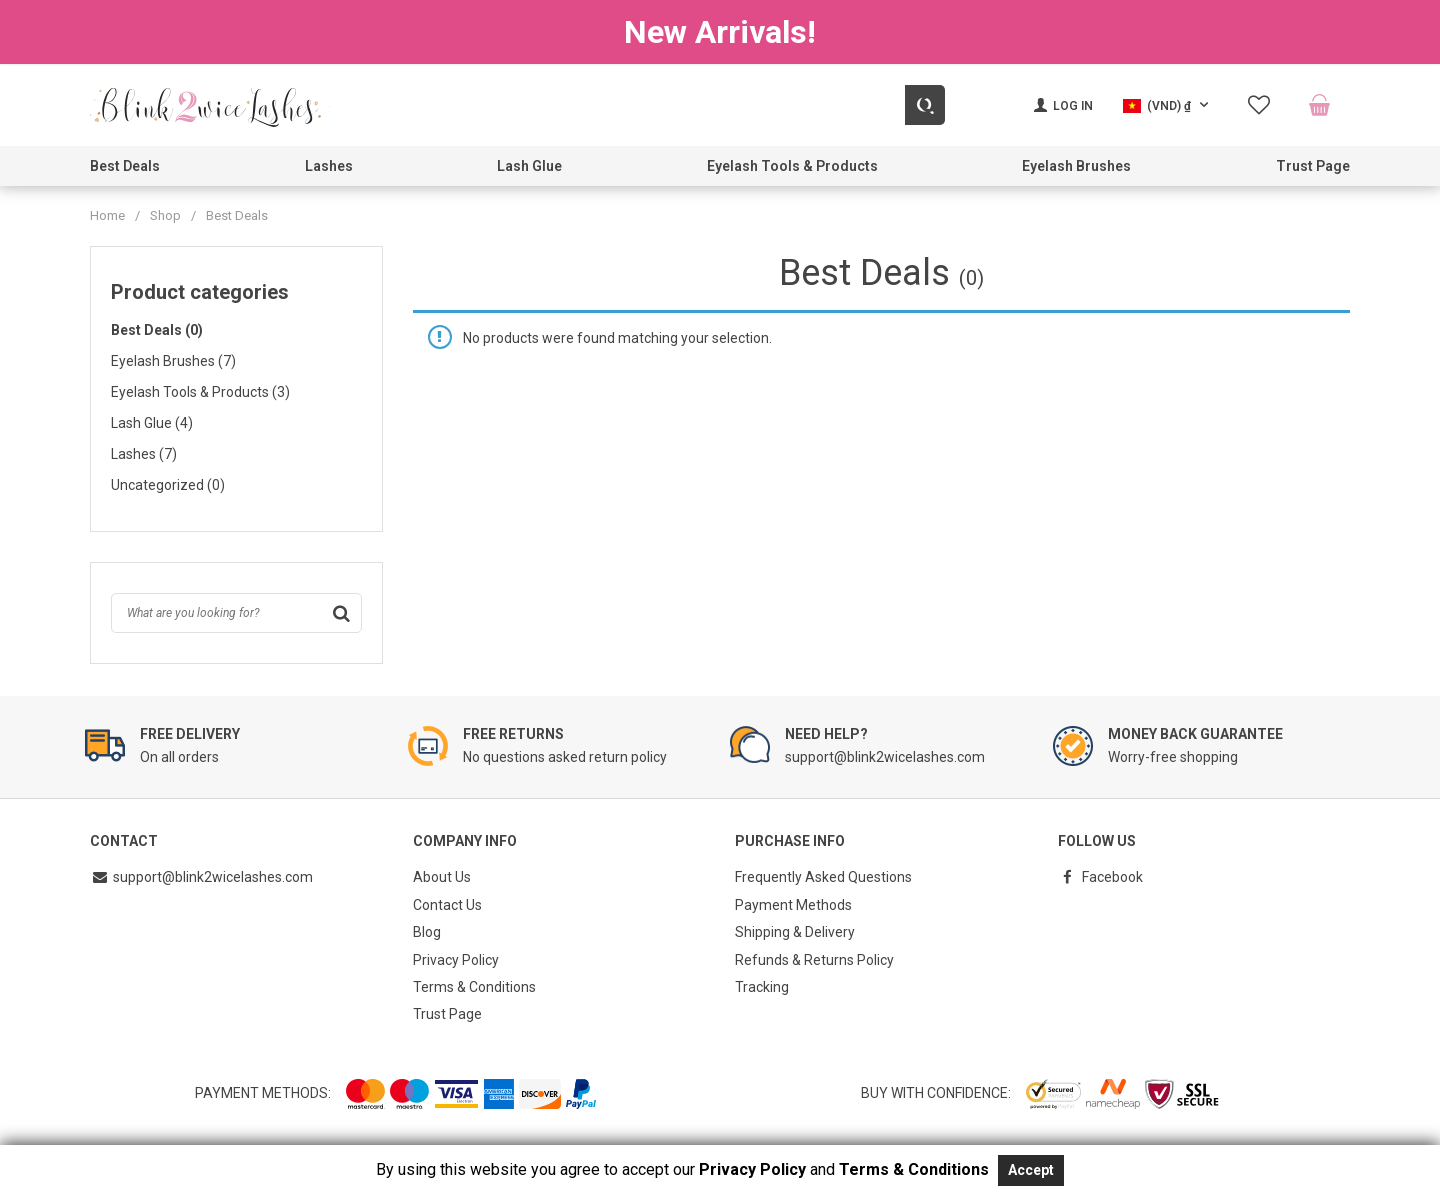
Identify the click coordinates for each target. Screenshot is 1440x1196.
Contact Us (447, 902)
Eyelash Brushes (1076, 166)
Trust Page (1313, 166)
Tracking (762, 980)
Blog (427, 928)
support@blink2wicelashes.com (201, 876)
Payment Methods (793, 902)
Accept (1031, 1170)
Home (107, 215)
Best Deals (125, 166)
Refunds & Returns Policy (814, 954)
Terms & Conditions (474, 980)
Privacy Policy (456, 954)
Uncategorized (168, 485)
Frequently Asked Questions (823, 876)
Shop (165, 215)
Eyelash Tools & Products (792, 166)
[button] (1168, 105)
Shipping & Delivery (795, 928)
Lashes (329, 166)
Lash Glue (529, 166)
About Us (442, 876)
